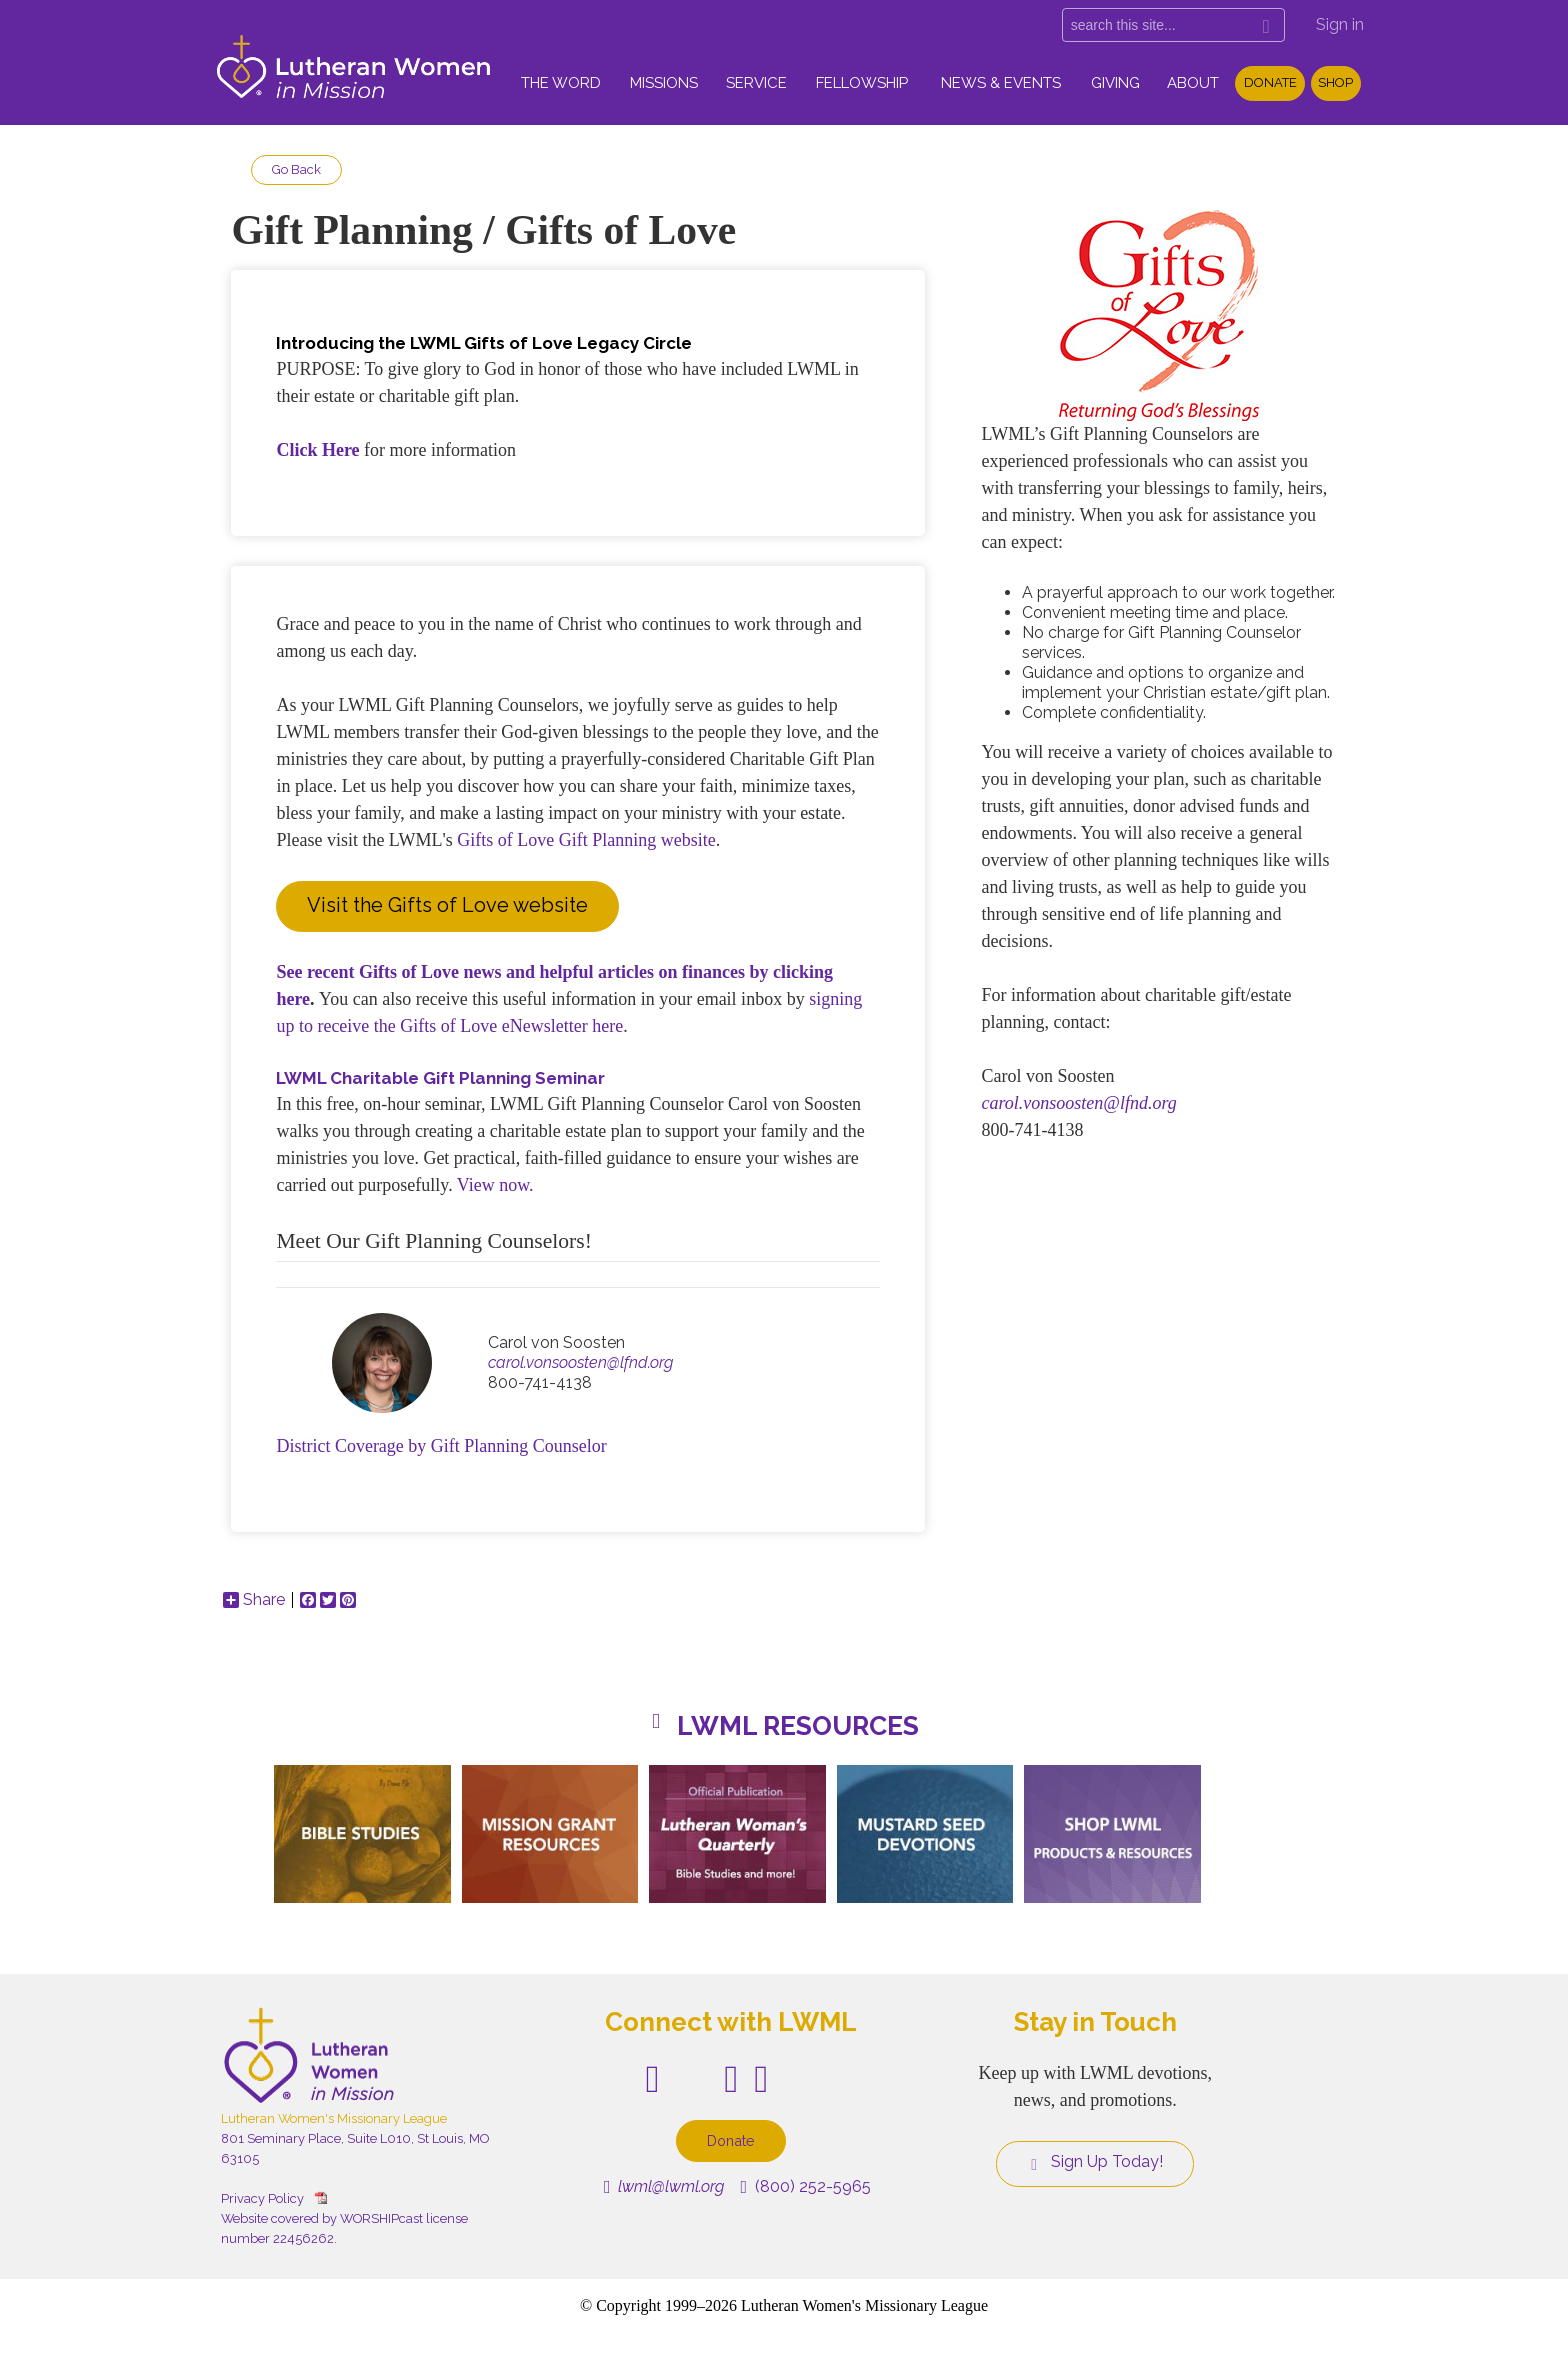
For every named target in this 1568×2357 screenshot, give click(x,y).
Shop (1335, 82)
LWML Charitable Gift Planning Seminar (440, 1078)
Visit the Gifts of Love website (447, 905)
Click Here (317, 450)
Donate (1270, 82)
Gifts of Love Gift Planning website (586, 840)
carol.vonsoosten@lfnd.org (580, 1362)
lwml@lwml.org (664, 2186)
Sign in (1340, 24)
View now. (495, 1185)
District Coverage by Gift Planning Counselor (441, 1446)
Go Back (296, 169)
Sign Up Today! (1095, 2162)
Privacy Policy (262, 2198)
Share (254, 1600)
